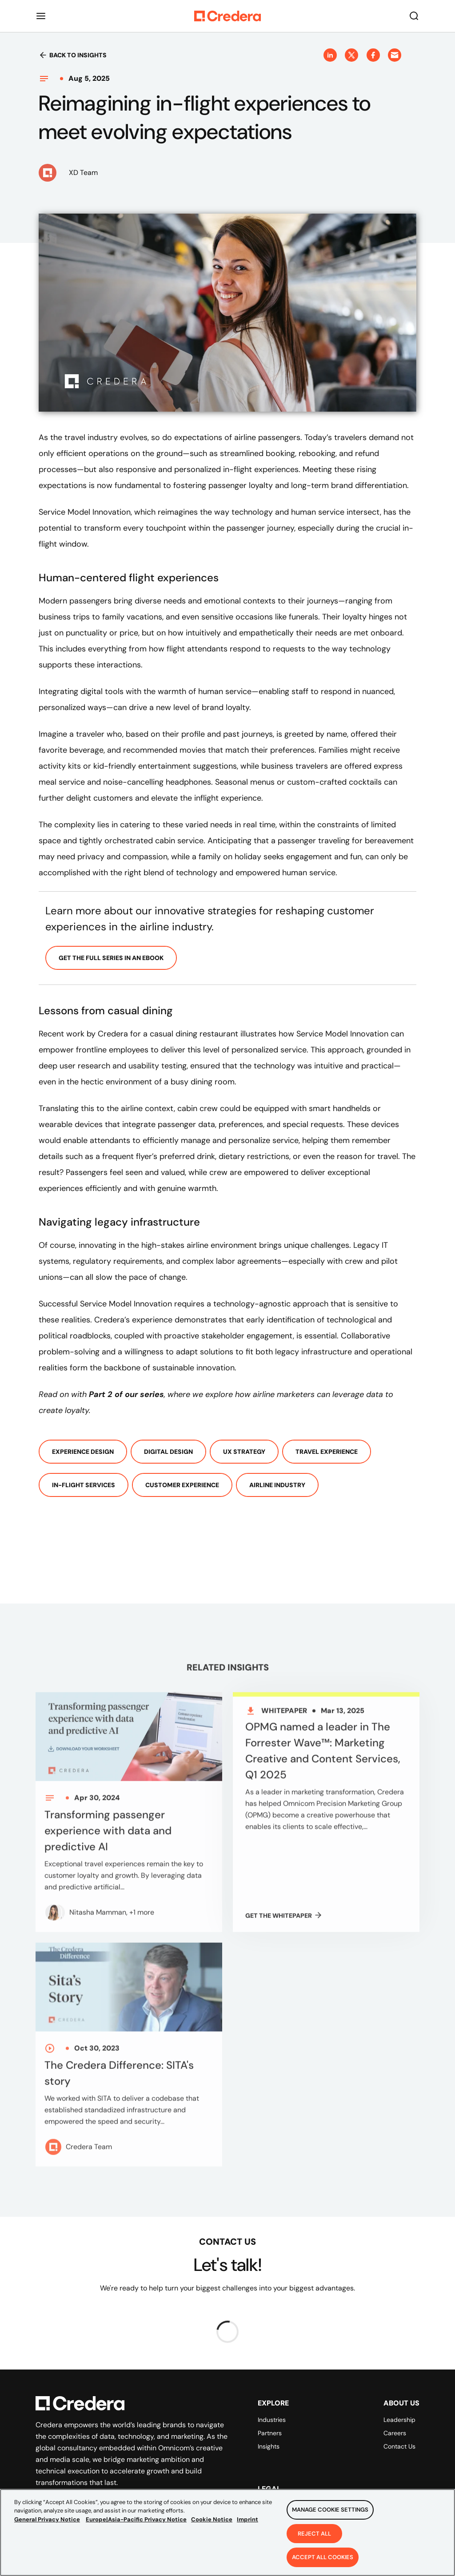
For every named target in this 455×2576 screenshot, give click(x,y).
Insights (268, 2446)
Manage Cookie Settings (330, 2513)
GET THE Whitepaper (284, 1922)
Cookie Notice (211, 2523)
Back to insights (73, 55)
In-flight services (83, 1485)
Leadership (399, 2420)
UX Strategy (244, 1452)
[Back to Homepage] (227, 16)
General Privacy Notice (47, 2523)
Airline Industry (277, 1485)
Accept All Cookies (322, 2561)
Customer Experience (182, 1485)
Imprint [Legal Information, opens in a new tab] (247, 2523)
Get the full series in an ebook (111, 958)
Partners (270, 2433)
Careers (394, 2433)
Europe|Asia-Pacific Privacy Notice (136, 2523)
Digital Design (168, 1452)
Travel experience (326, 1452)
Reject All (314, 2537)
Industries (272, 2420)
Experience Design (83, 1452)
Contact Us (399, 2446)
